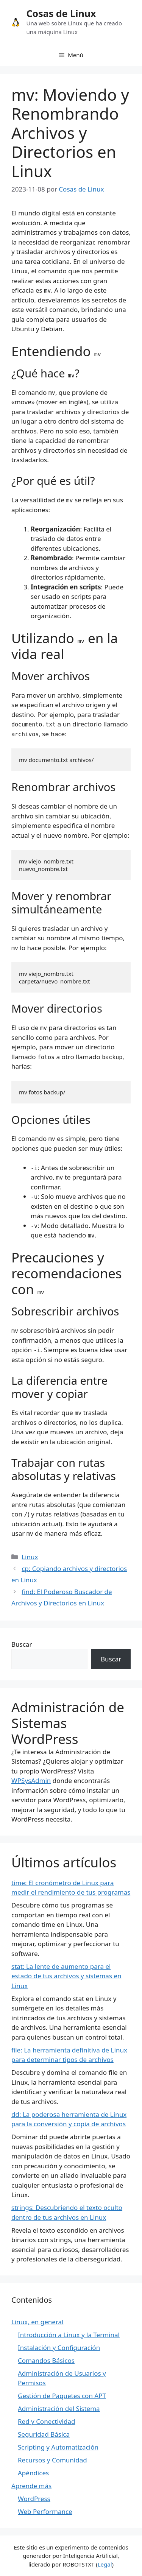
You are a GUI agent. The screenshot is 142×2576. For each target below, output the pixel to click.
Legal (105, 2564)
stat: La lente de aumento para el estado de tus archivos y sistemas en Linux (66, 1976)
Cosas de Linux (61, 13)
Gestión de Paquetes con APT (62, 2395)
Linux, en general (37, 2321)
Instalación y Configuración (59, 2347)
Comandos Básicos (46, 2360)
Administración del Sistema (59, 2408)
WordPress (34, 2498)
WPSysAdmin (31, 1780)
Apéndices (33, 2472)
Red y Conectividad (46, 2421)
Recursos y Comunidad (52, 2460)
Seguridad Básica (44, 2434)
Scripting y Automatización (58, 2447)
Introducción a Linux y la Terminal (69, 2334)
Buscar (21, 1644)
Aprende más (31, 2485)
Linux (30, 1556)
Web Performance (45, 2511)
